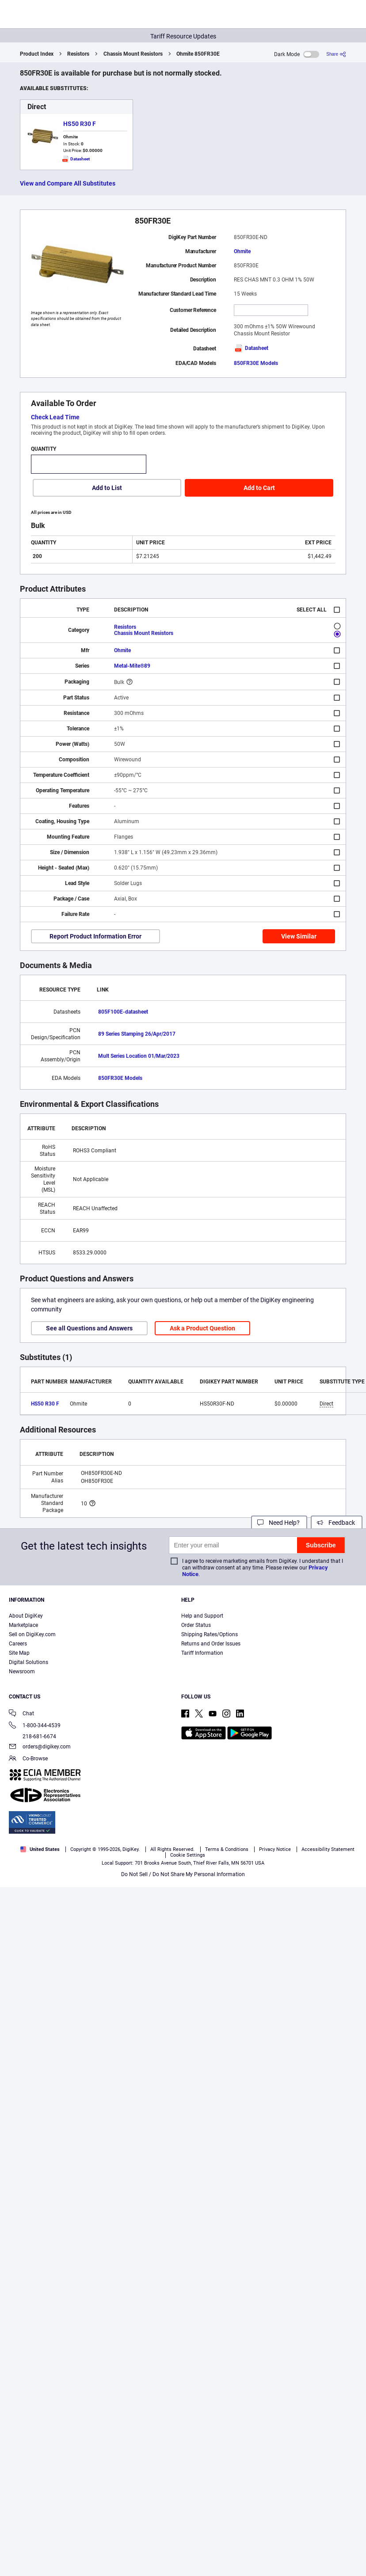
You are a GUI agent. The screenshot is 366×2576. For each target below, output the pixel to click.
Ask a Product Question (202, 1328)
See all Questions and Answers (89, 1328)
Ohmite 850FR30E (198, 54)
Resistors (78, 54)
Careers (18, 1644)
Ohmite (242, 251)
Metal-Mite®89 (132, 666)
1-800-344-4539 (35, 1726)
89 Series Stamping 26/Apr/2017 (136, 1034)
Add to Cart (259, 487)
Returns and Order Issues (210, 1644)
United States (40, 1849)
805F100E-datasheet (123, 1012)
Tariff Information (202, 1653)
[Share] (336, 54)
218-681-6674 (32, 1736)
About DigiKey (26, 1616)
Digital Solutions (28, 1662)
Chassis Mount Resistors (133, 54)
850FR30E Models (256, 363)
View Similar (298, 936)
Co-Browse (28, 1759)
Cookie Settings (187, 1855)
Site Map (19, 1653)
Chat (21, 1714)
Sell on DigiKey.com (32, 1634)
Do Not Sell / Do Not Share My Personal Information (183, 1874)
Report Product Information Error (95, 936)
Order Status (196, 1625)
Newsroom (22, 1671)
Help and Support (202, 1616)
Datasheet (251, 348)
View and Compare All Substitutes (67, 183)
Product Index (36, 54)
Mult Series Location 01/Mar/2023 (138, 1056)
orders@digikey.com (40, 1747)
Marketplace (23, 1625)
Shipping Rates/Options (209, 1634)
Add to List (107, 487)
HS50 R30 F (79, 123)
